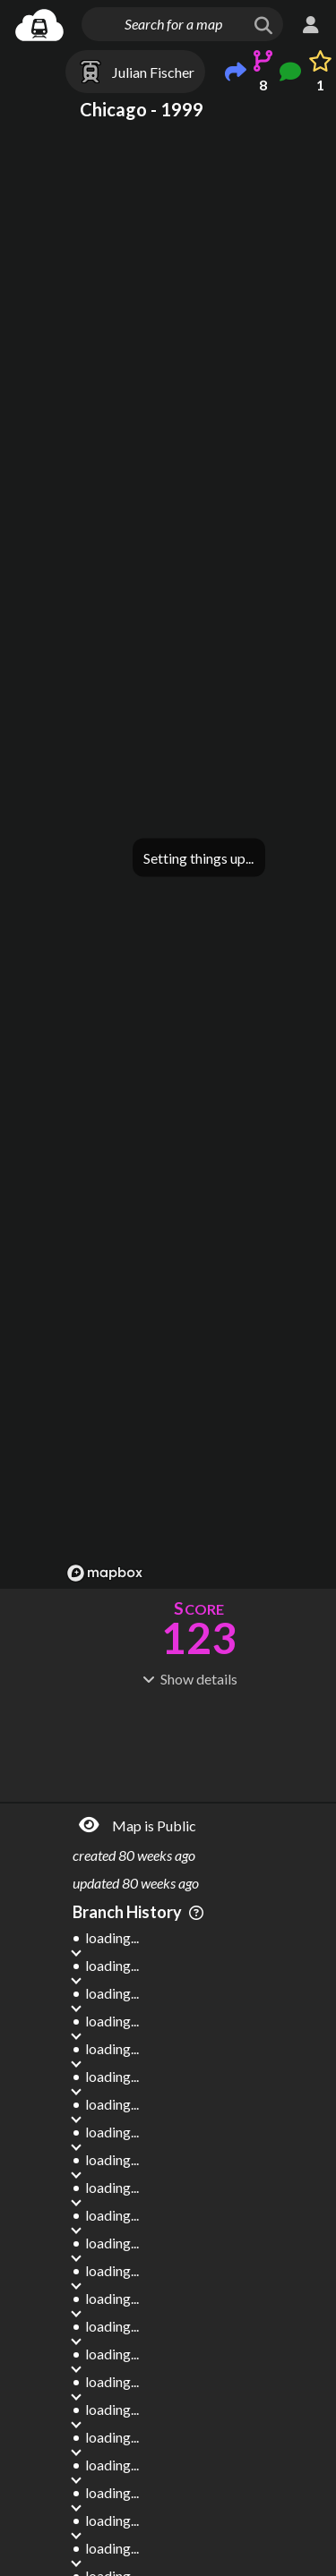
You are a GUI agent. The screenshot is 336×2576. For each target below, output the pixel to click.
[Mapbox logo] (104, 1573)
